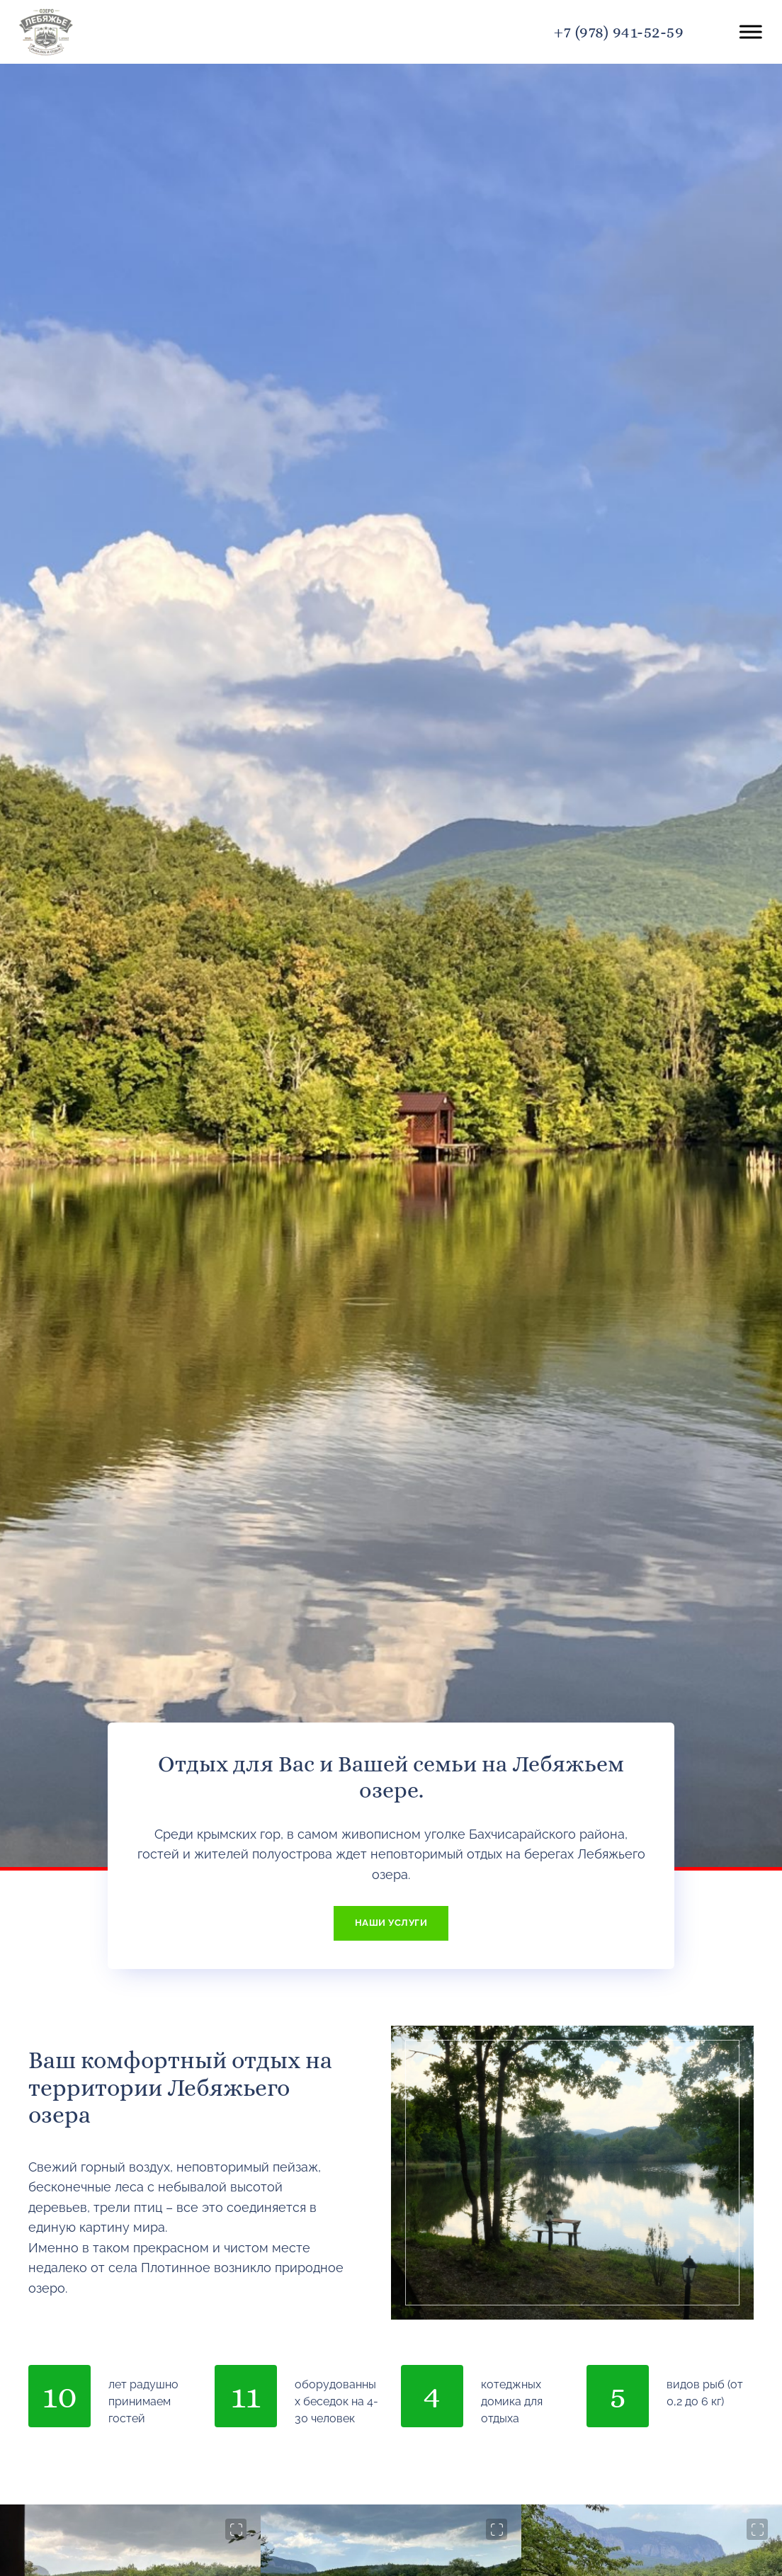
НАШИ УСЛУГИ (391, 1922)
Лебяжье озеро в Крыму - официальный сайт (100, 31)
